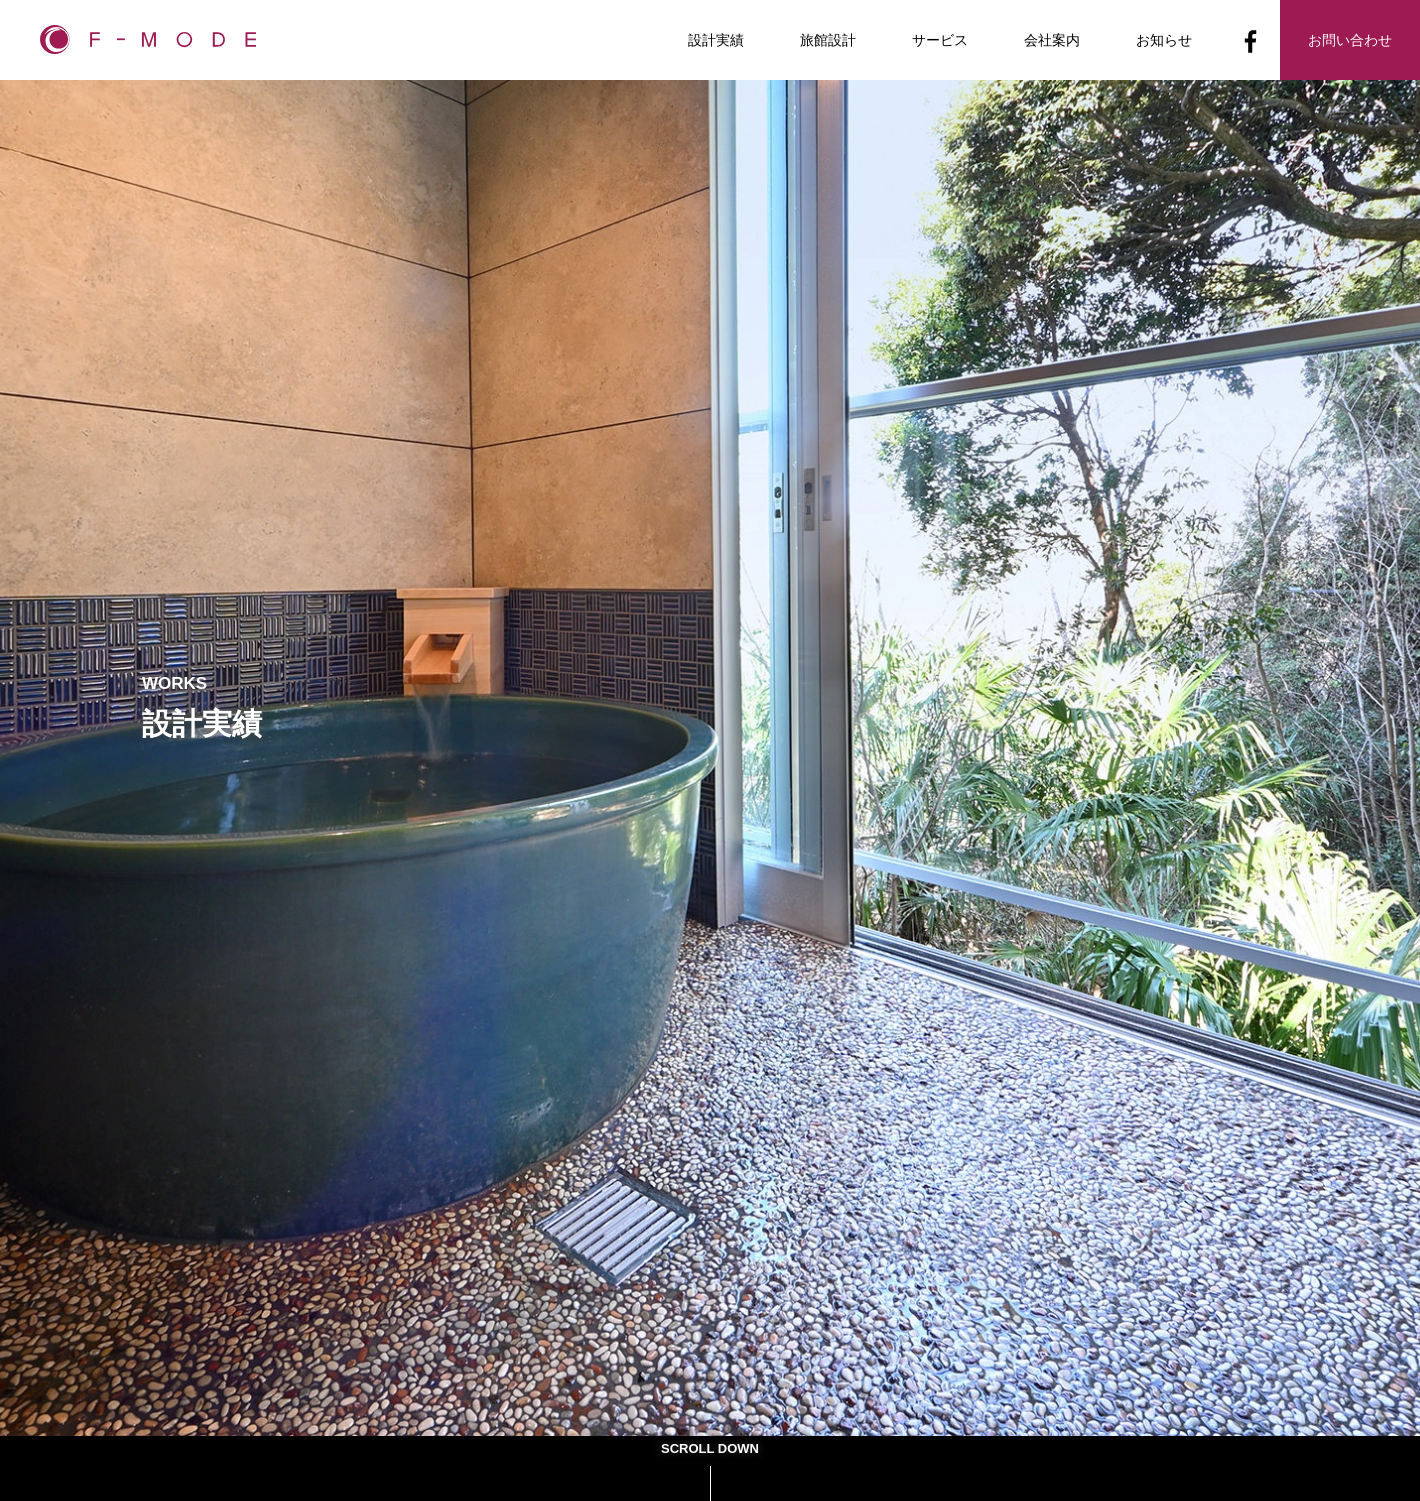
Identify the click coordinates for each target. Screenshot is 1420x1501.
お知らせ (1164, 40)
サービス (940, 40)
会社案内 (1052, 40)
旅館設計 (828, 40)
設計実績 (716, 40)
